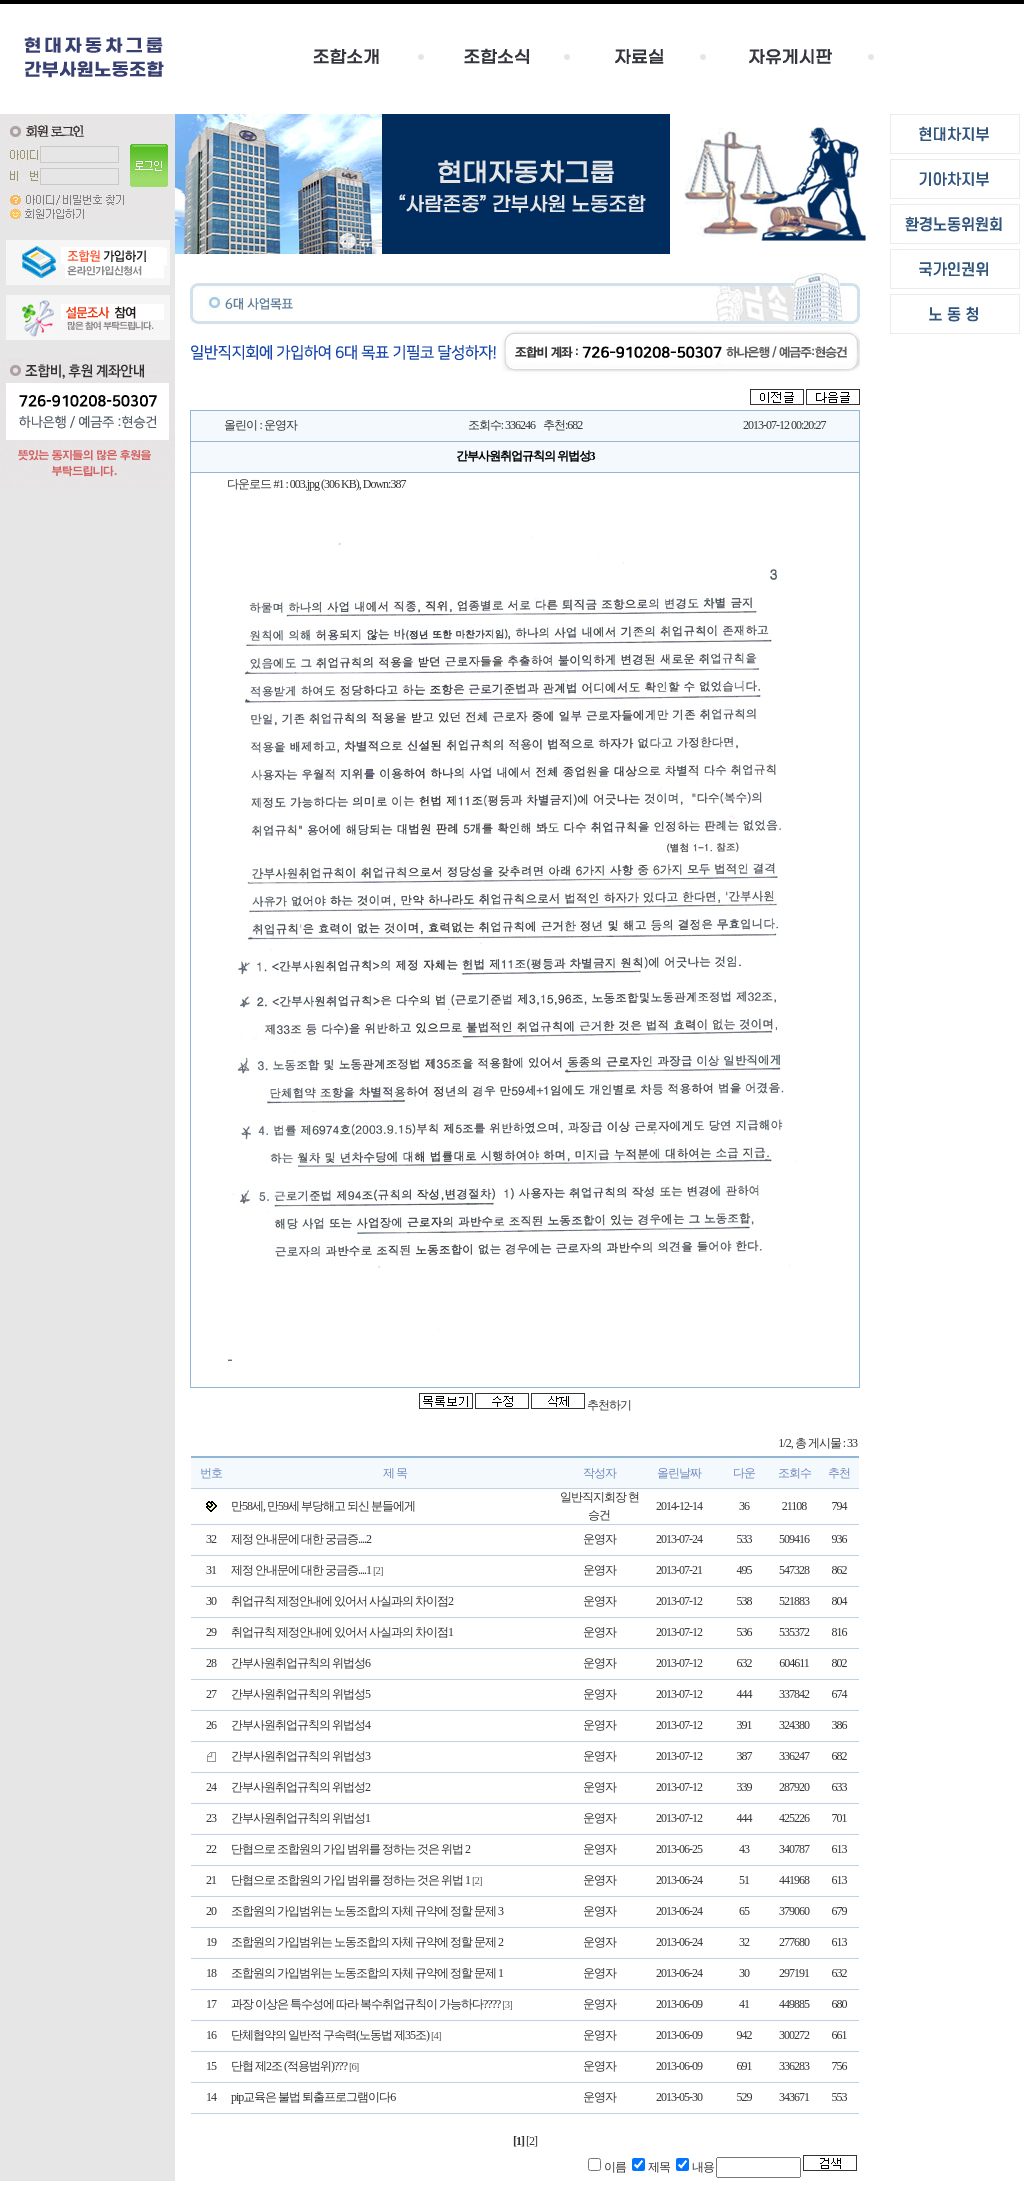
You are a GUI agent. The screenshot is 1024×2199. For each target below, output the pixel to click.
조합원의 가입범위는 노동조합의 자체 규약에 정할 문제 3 (367, 1911)
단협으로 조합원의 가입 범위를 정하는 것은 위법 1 (350, 1880)
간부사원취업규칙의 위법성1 (300, 1818)
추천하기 (609, 1405)
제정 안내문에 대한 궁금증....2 (301, 1539)
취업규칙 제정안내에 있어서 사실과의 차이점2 (342, 1601)
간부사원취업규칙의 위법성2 (300, 1787)
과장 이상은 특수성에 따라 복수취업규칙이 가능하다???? (365, 2004)
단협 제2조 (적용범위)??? (289, 2066)
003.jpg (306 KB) (324, 484)
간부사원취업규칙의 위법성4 (300, 1725)
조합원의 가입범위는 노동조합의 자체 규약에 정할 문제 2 (367, 1942)
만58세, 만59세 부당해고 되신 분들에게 (323, 1506)
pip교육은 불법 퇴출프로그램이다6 (313, 2097)
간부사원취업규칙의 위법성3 (300, 1756)
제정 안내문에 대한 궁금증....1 (301, 1570)
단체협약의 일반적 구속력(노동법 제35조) (330, 2035)
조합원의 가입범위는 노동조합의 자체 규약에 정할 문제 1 (367, 1973)
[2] (531, 2141)
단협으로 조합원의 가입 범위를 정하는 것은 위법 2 (350, 1849)
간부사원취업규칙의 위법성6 (300, 1663)
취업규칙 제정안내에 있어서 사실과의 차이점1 (342, 1632)
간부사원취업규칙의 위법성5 (300, 1694)
